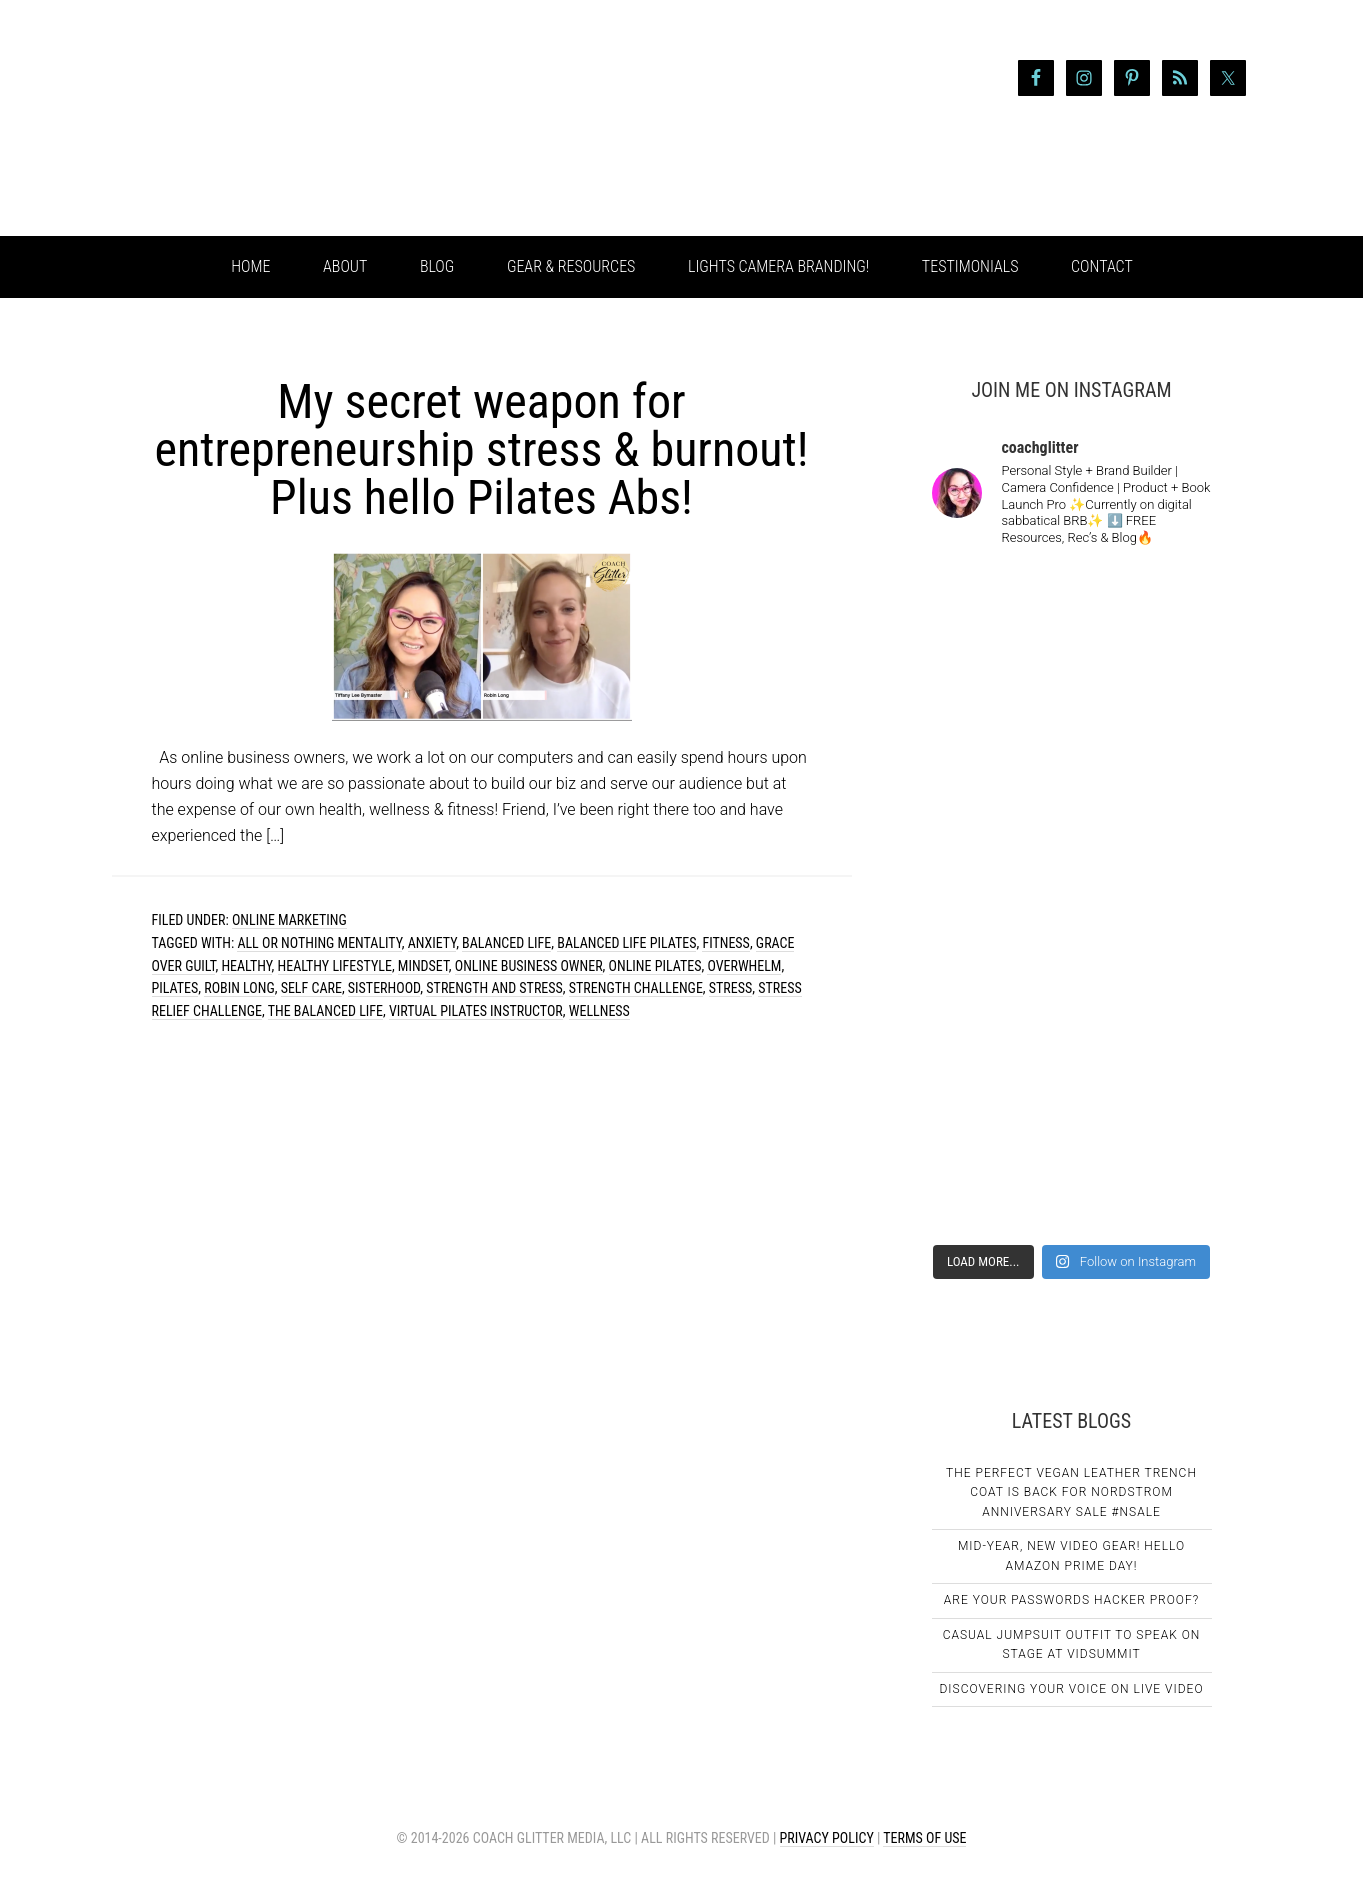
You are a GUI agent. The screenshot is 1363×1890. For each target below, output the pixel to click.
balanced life (506, 943)
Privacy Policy (827, 1838)
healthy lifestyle (335, 966)
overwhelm (744, 966)
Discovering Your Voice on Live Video (1071, 1689)
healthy (246, 966)
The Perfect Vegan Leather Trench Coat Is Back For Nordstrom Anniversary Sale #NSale (1071, 1492)
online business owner (529, 966)
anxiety (432, 943)
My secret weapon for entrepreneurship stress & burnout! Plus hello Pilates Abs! (481, 449)
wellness (599, 1011)
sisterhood (384, 988)
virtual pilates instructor (476, 1011)
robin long (239, 988)
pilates (175, 988)
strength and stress (494, 988)
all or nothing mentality (319, 943)
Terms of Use (924, 1838)
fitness (725, 943)
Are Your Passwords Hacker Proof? (1071, 1600)
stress (730, 988)
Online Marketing (289, 920)
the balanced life (325, 1011)
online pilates (655, 966)
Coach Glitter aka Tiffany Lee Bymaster (272, 118)
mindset (423, 966)
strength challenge (636, 988)
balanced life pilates (626, 943)
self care (311, 988)
